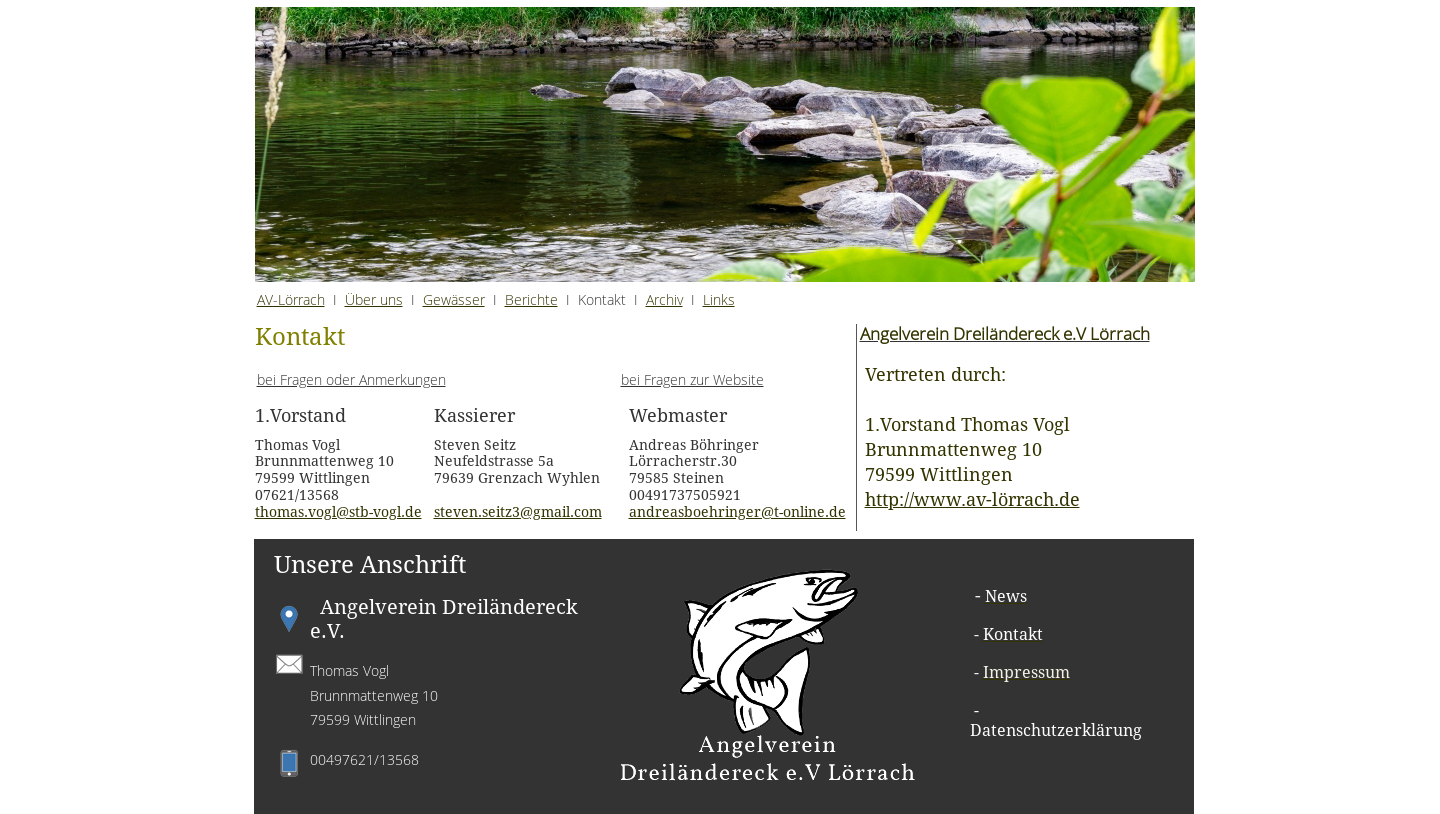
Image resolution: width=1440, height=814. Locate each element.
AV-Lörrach (291, 299)
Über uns (374, 299)
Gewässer (454, 299)
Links (719, 299)
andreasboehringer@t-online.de (737, 512)
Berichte (531, 299)
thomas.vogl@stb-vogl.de (338, 512)
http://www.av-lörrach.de (972, 499)
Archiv (664, 299)
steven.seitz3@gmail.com (518, 512)
